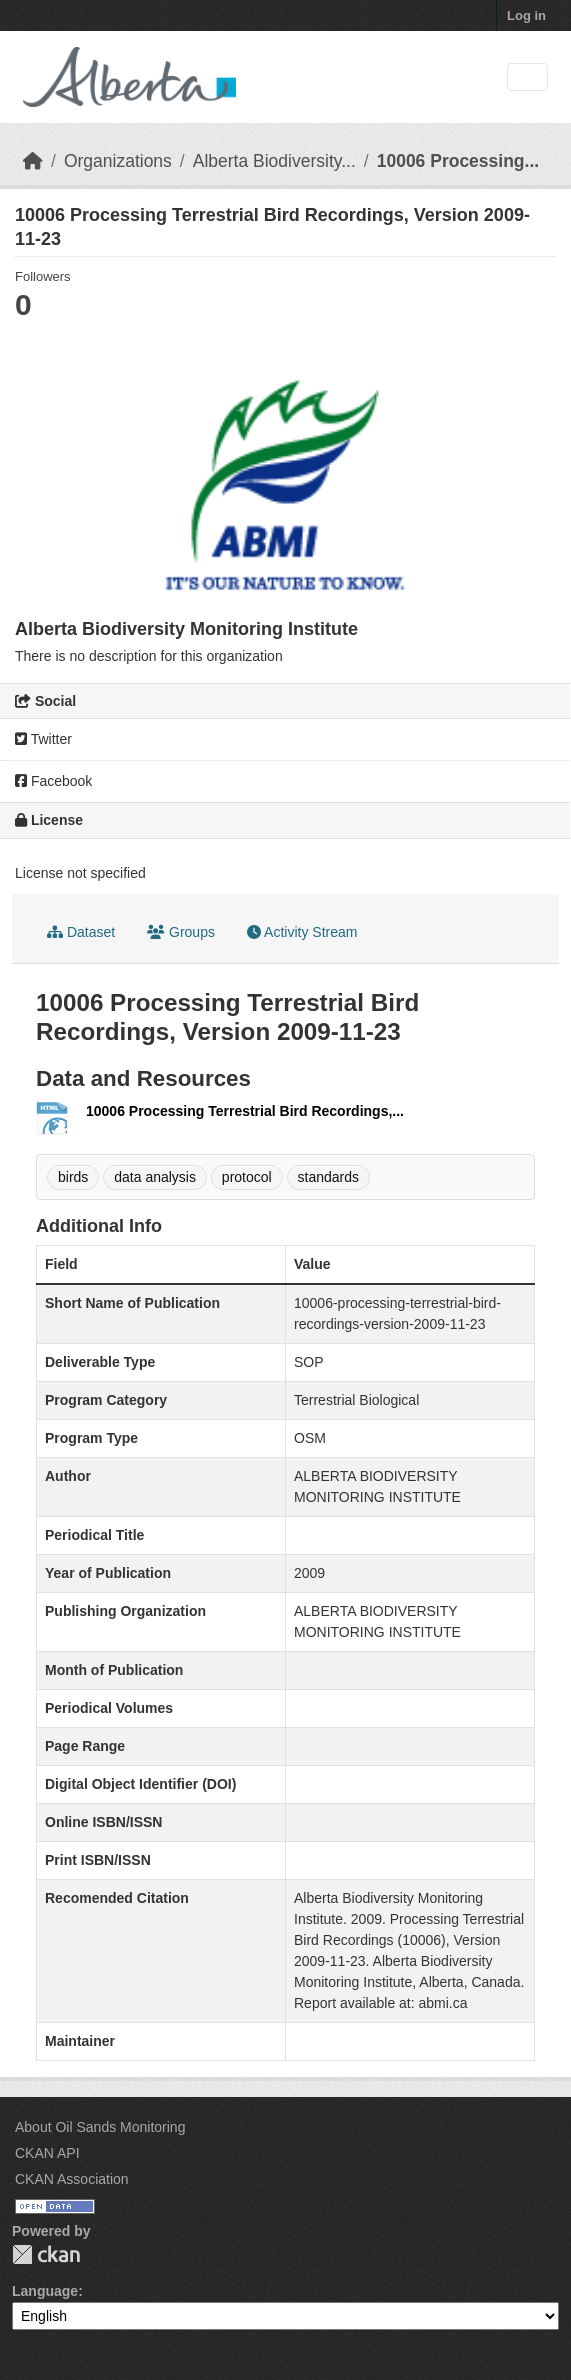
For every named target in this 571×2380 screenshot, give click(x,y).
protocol (247, 1177)
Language (45, 2291)
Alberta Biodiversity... (274, 161)
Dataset (81, 932)
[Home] (33, 161)
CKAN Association (72, 2179)
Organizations (118, 161)
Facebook (53, 781)
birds (73, 1177)
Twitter (43, 739)
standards (328, 1177)
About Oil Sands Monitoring (100, 2127)
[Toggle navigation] (527, 77)
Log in (526, 15)
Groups (181, 932)
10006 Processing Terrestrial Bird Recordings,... (245, 1111)
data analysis (155, 1177)
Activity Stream (302, 932)
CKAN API (47, 2153)
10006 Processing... (458, 161)
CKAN (46, 2254)
